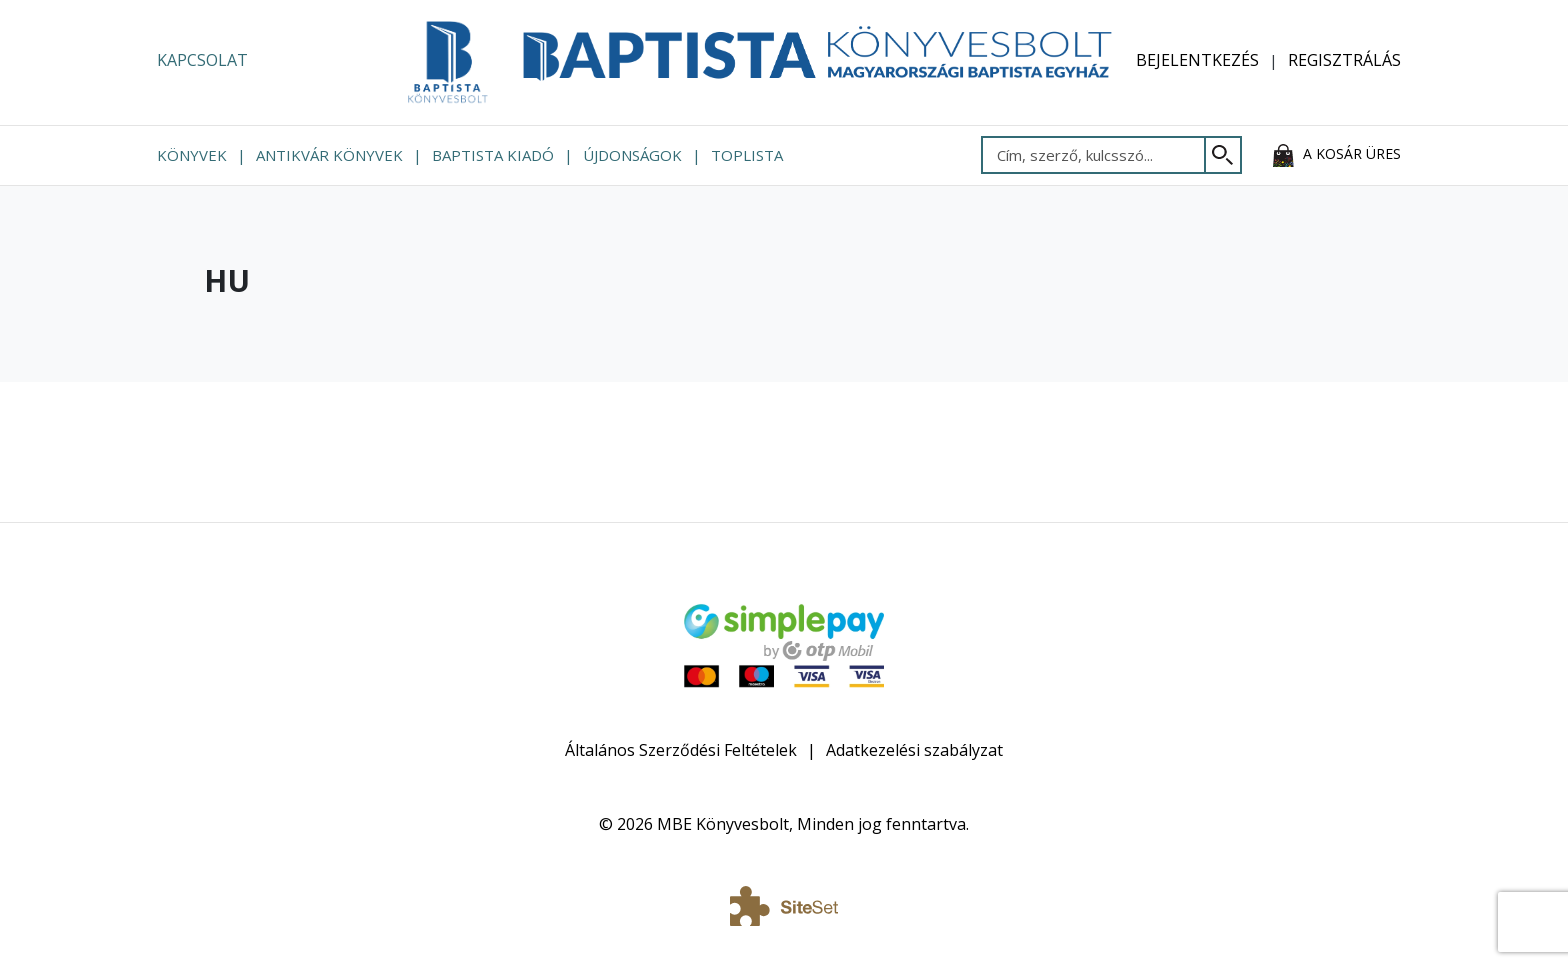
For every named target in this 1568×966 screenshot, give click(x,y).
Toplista (747, 155)
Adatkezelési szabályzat (914, 750)
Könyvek (192, 155)
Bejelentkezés (1197, 60)
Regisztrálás (1344, 60)
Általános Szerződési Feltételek (681, 750)
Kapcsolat (202, 60)
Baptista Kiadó (493, 155)
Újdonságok (632, 155)
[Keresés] (1223, 155)
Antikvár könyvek (329, 155)
